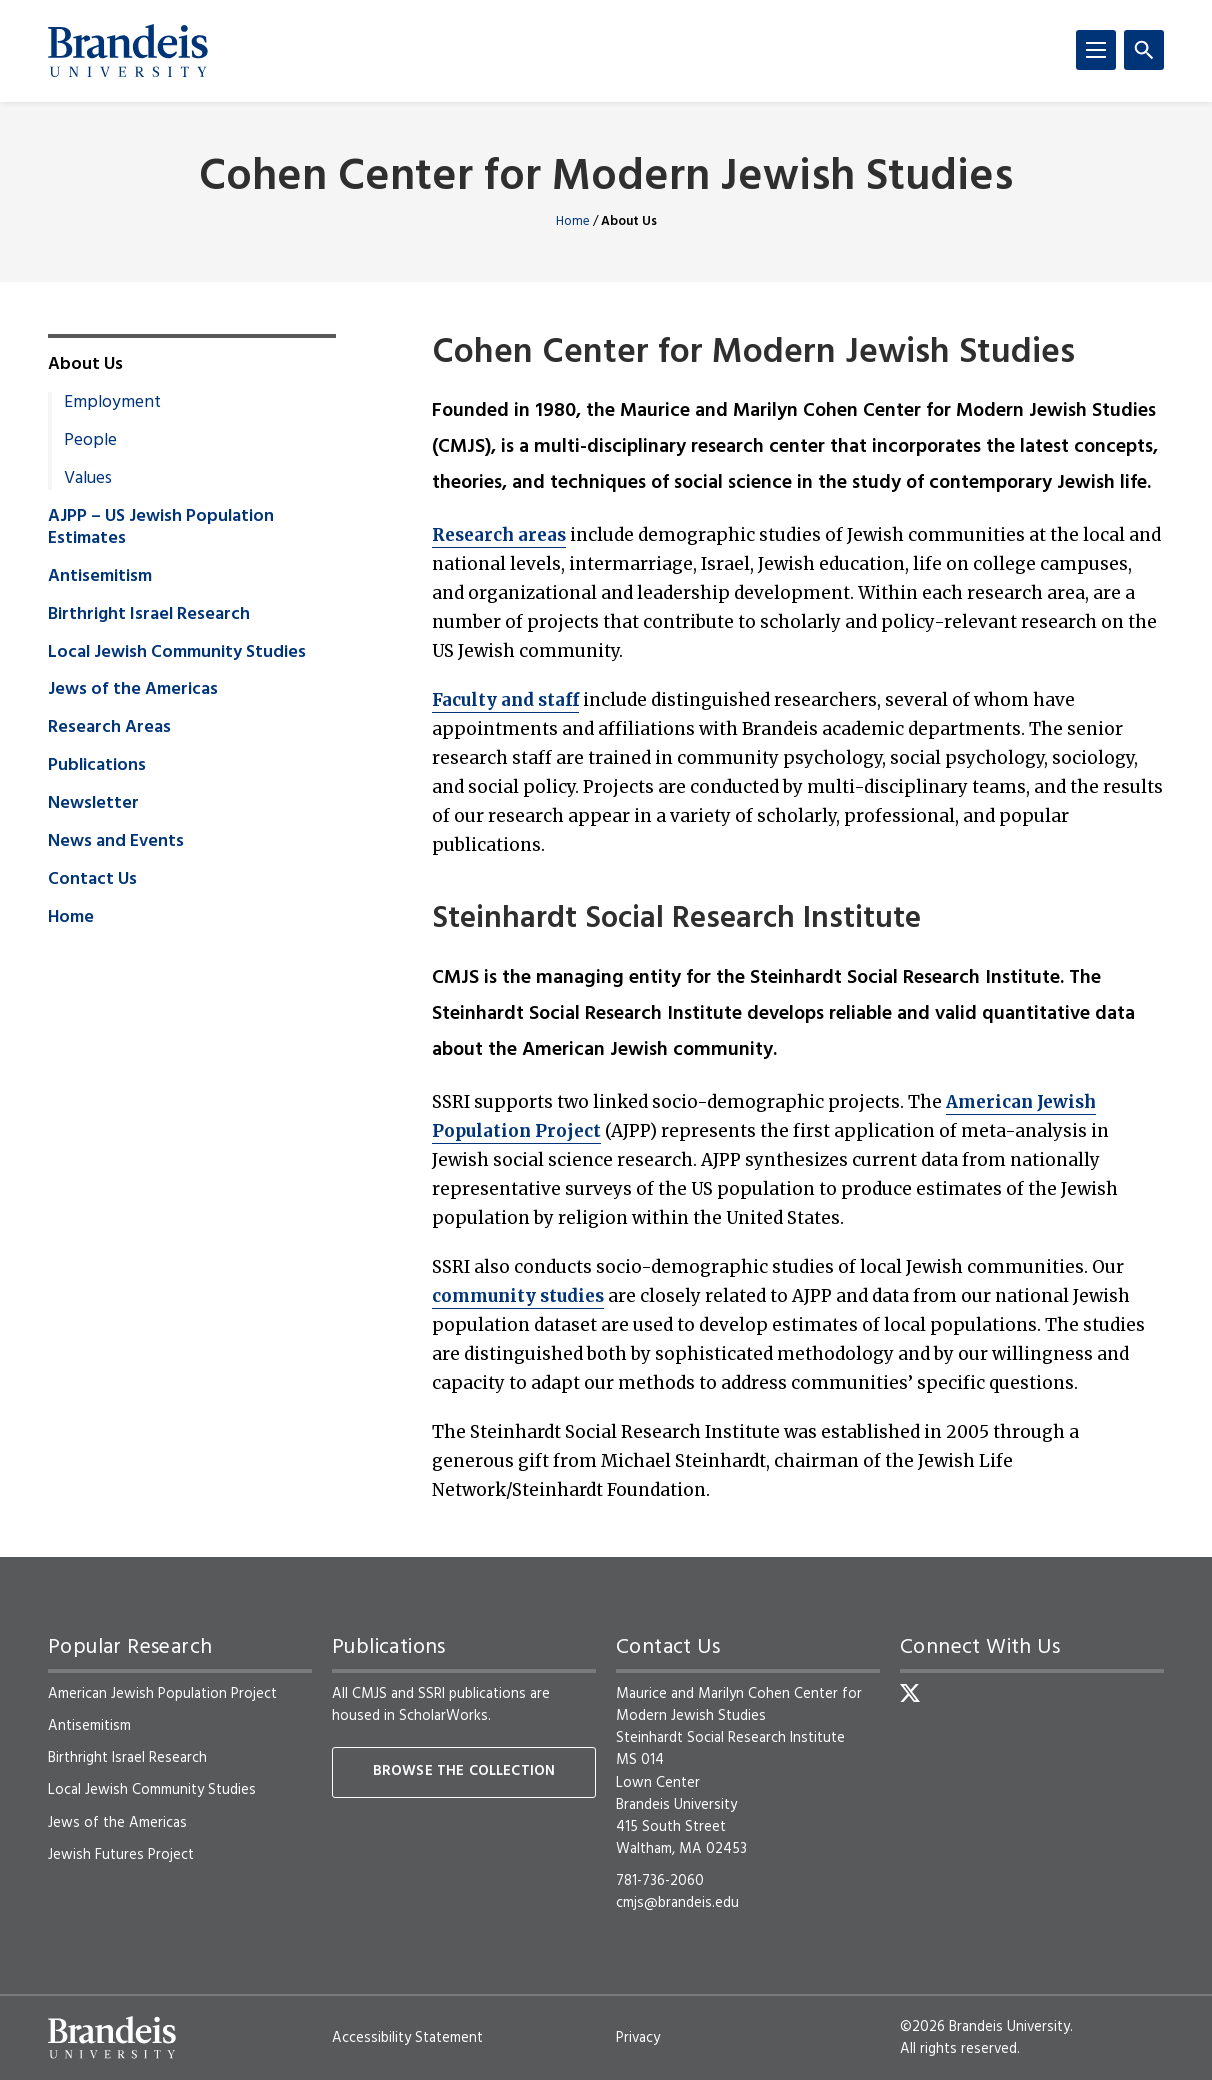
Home (573, 221)
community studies (518, 1296)
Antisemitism (100, 577)
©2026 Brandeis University (985, 2027)
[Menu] (1096, 50)
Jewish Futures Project (121, 1855)
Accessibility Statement (407, 2038)
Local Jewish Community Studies (177, 653)
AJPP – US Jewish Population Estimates (161, 528)
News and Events (116, 842)
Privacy (638, 2038)
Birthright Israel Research (149, 615)
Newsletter (93, 804)
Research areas (499, 535)
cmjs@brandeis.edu (677, 1903)
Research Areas (109, 728)
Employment (112, 403)
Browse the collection (464, 1771)
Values (88, 479)
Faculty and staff (505, 700)
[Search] (1144, 50)
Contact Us (92, 880)
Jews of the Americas (133, 690)
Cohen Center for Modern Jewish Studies (606, 178)
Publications (97, 766)
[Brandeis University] (128, 51)
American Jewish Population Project (162, 1694)
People (90, 441)
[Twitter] (910, 1693)
